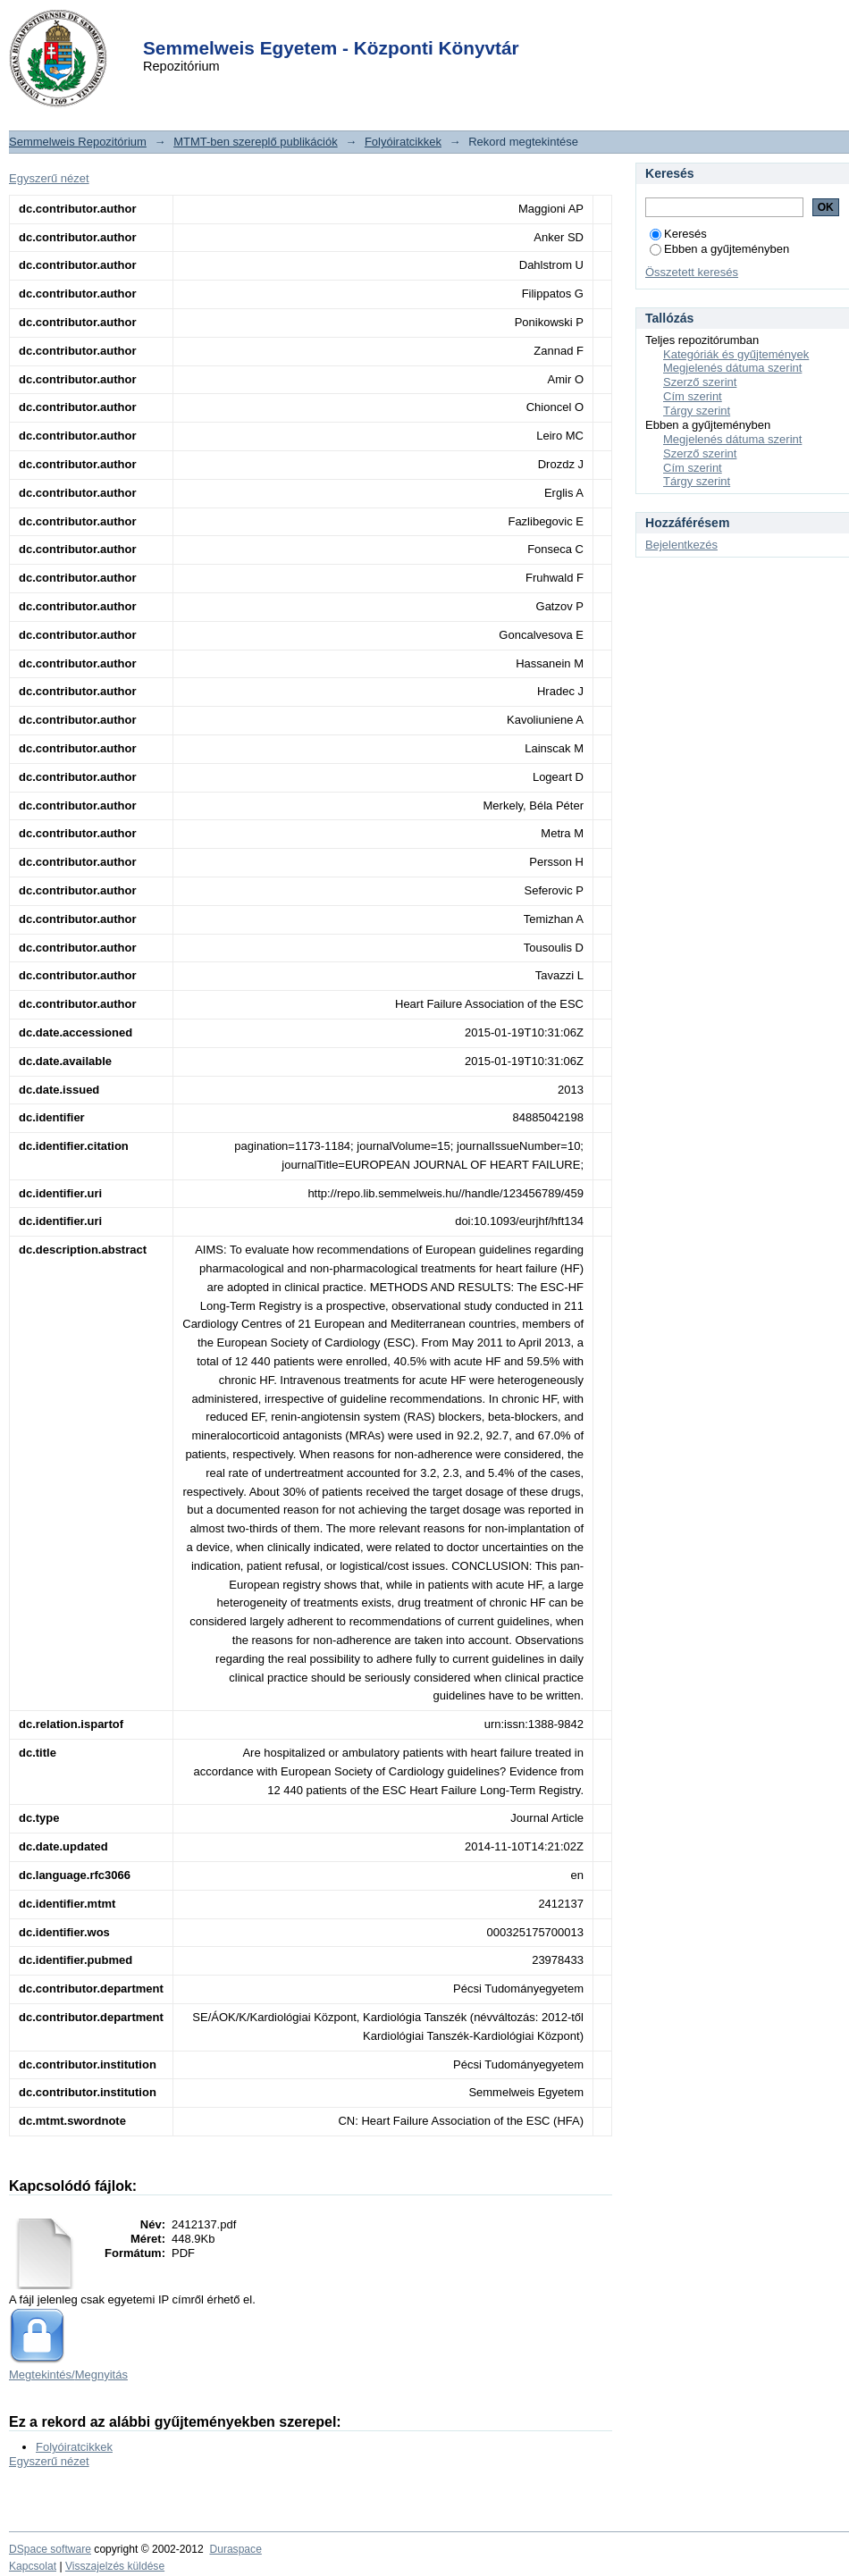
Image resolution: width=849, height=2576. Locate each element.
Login (392, 25)
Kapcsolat (32, 2566)
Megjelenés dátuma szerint (732, 367)
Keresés (678, 233)
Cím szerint (692, 396)
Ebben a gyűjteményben (719, 249)
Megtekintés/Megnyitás (68, 2374)
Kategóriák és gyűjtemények (736, 354)
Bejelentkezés (681, 544)
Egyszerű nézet (49, 178)
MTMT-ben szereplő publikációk (255, 141)
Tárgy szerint (696, 410)
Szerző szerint (699, 382)
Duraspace (235, 2549)
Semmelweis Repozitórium (78, 141)
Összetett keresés (691, 272)
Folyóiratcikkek (403, 141)
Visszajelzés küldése (114, 2566)
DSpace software (50, 2549)
